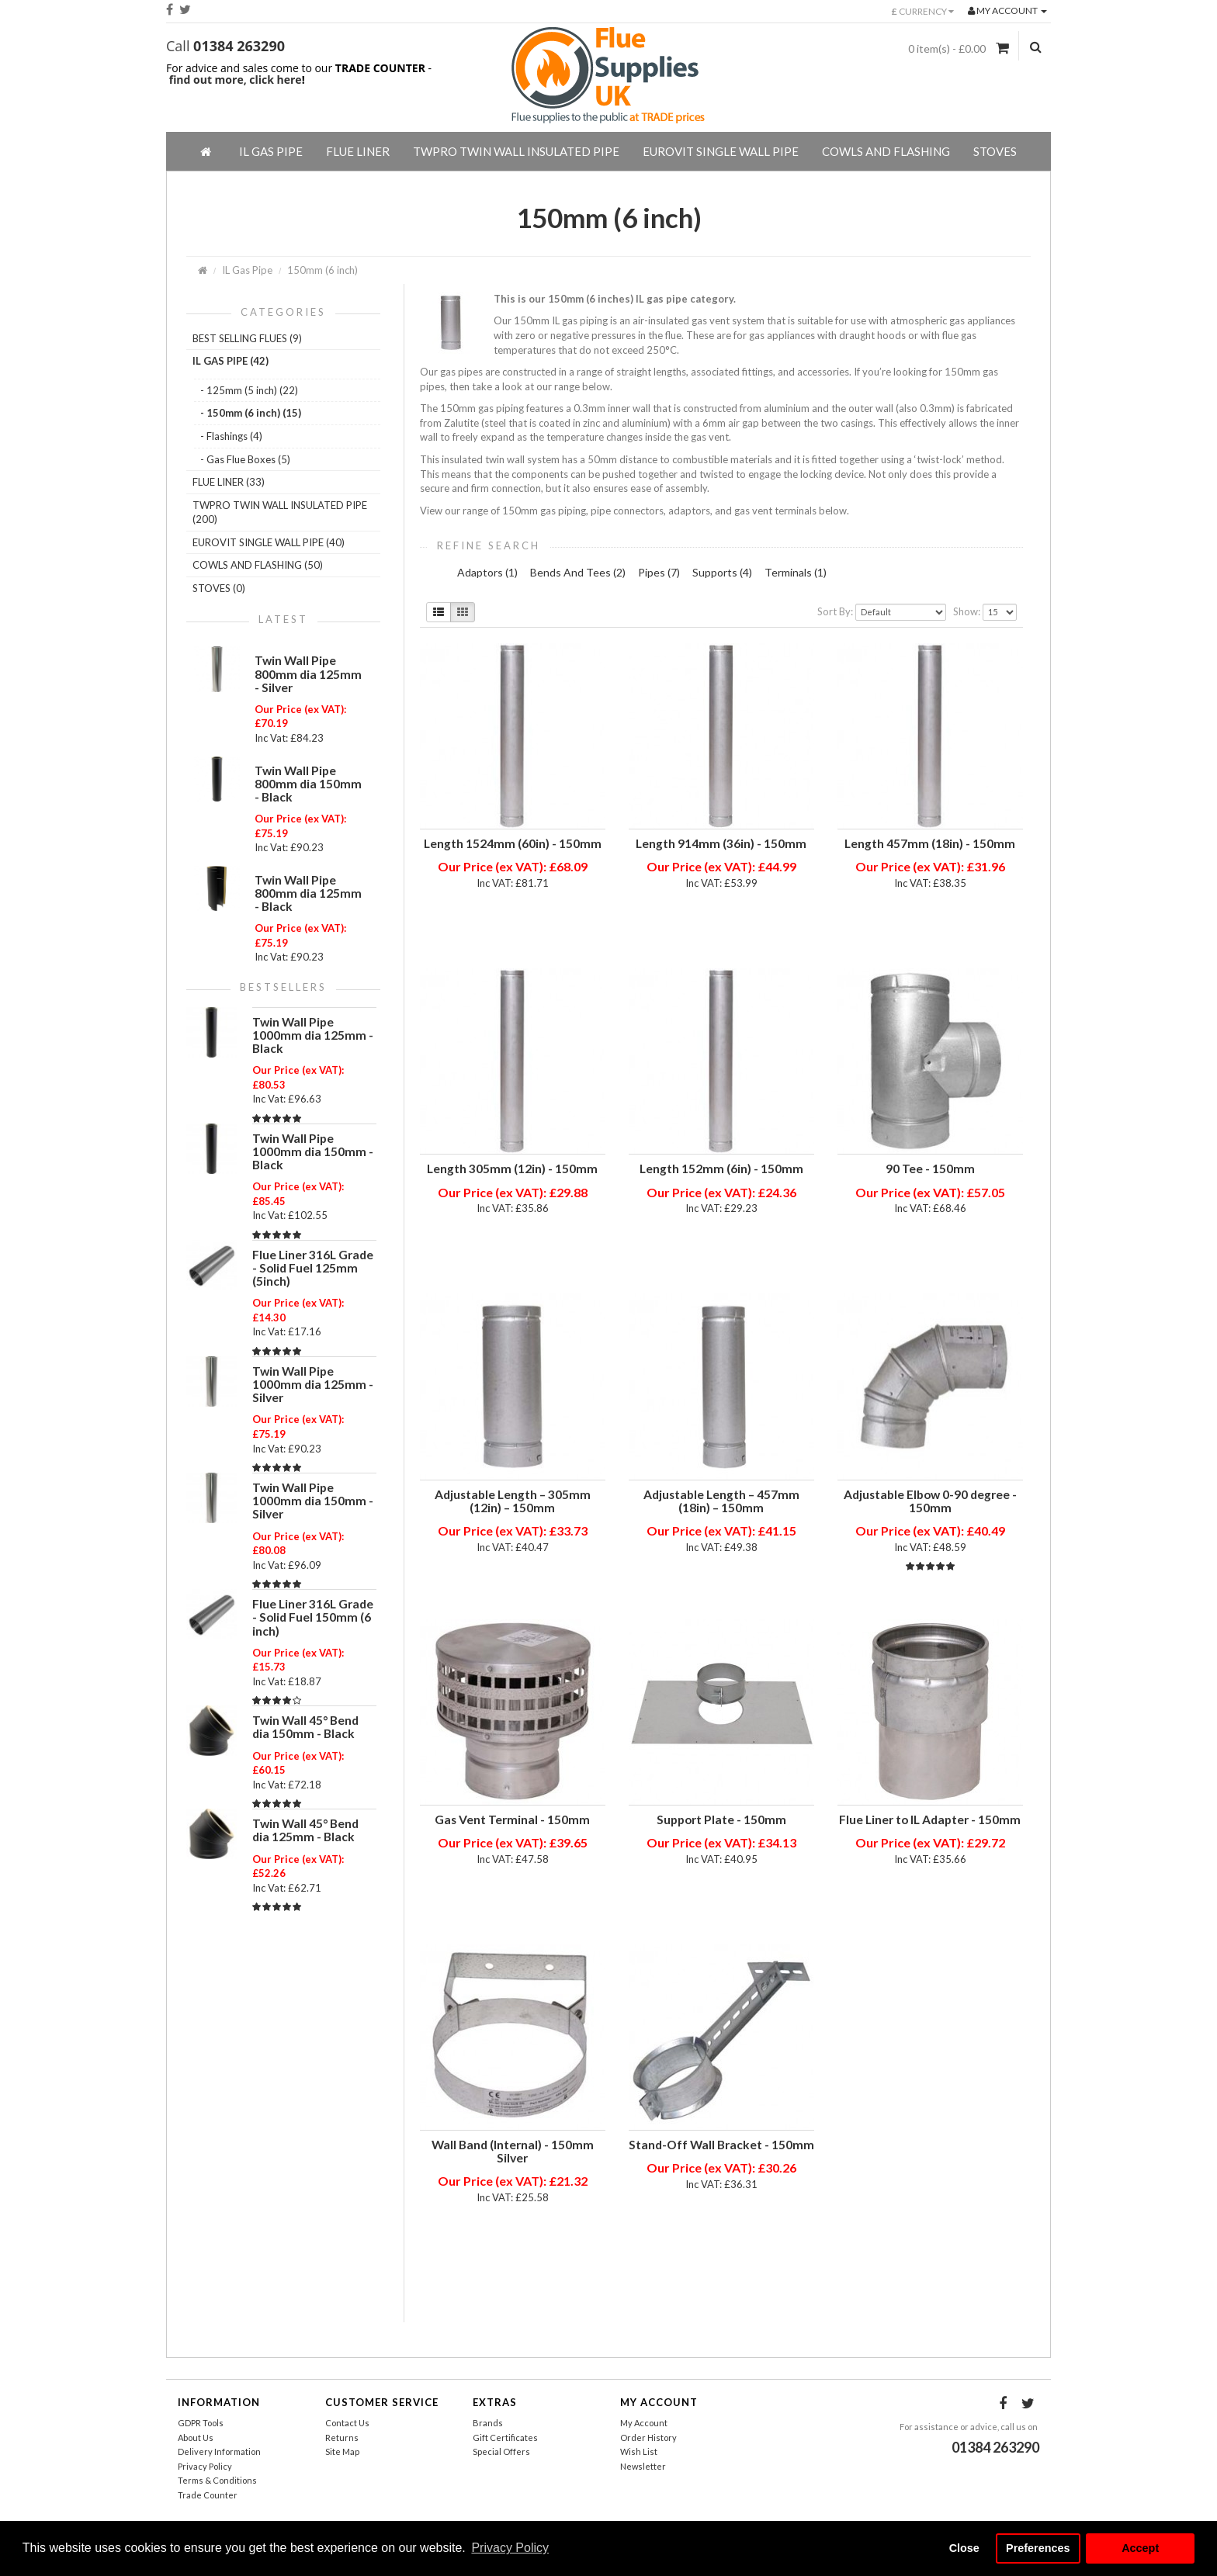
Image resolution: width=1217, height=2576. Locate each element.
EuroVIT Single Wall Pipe (721, 151)
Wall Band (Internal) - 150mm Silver (513, 2151)
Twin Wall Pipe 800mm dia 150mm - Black (308, 783)
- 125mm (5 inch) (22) (249, 390)
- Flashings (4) (231, 436)
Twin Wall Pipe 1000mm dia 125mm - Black (312, 1035)
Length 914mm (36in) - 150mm (721, 843)
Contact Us (347, 2423)
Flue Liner (358, 151)
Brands (488, 2423)
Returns (342, 2437)
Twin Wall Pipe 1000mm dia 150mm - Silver (312, 1500)
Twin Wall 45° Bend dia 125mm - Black (305, 1830)
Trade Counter (208, 2495)
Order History (648, 2437)
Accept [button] (1140, 2548)
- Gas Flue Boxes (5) (245, 459)
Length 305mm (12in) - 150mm (512, 1168)
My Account (643, 2423)
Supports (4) (722, 572)
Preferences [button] (1038, 2548)
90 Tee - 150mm (930, 1168)
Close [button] (964, 2548)
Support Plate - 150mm (721, 1819)
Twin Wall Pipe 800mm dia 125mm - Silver (308, 673)
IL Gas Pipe (271, 151)
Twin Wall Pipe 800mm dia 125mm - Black (308, 893)
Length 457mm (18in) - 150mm (929, 843)
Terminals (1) (796, 572)
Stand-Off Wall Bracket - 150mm (721, 2145)
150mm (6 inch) (322, 270)
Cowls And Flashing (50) (257, 565)
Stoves (995, 151)
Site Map (342, 2451)
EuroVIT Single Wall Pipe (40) (268, 542)
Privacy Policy (205, 2466)
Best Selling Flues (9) (247, 338)
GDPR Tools (201, 2423)
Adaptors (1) (487, 572)
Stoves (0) (218, 588)
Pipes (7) (659, 572)
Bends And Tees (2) (578, 572)
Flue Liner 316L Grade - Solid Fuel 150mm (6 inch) (312, 1617)
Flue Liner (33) (228, 482)
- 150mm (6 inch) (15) (250, 413)
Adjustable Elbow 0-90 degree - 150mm (930, 1501)
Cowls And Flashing (886, 151)
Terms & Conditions (217, 2480)
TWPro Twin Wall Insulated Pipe (516, 151)
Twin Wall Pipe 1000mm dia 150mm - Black (312, 1151)
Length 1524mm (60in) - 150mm (513, 843)
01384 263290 (239, 45)
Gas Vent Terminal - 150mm (512, 1819)
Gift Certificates (505, 2437)
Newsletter (643, 2466)
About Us (195, 2437)
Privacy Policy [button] (510, 2547)
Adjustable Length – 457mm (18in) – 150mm (721, 1501)
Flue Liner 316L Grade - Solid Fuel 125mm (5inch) (312, 1268)
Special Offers (501, 2451)
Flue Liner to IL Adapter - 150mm (930, 1819)
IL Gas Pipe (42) (230, 361)
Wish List (638, 2451)
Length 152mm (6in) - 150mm (721, 1168)
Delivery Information (219, 2451)
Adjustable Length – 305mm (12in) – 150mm (513, 1501)
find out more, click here (235, 79)
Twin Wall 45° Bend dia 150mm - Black (305, 1726)
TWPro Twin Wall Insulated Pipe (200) (279, 512)
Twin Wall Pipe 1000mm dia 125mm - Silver (312, 1384)
